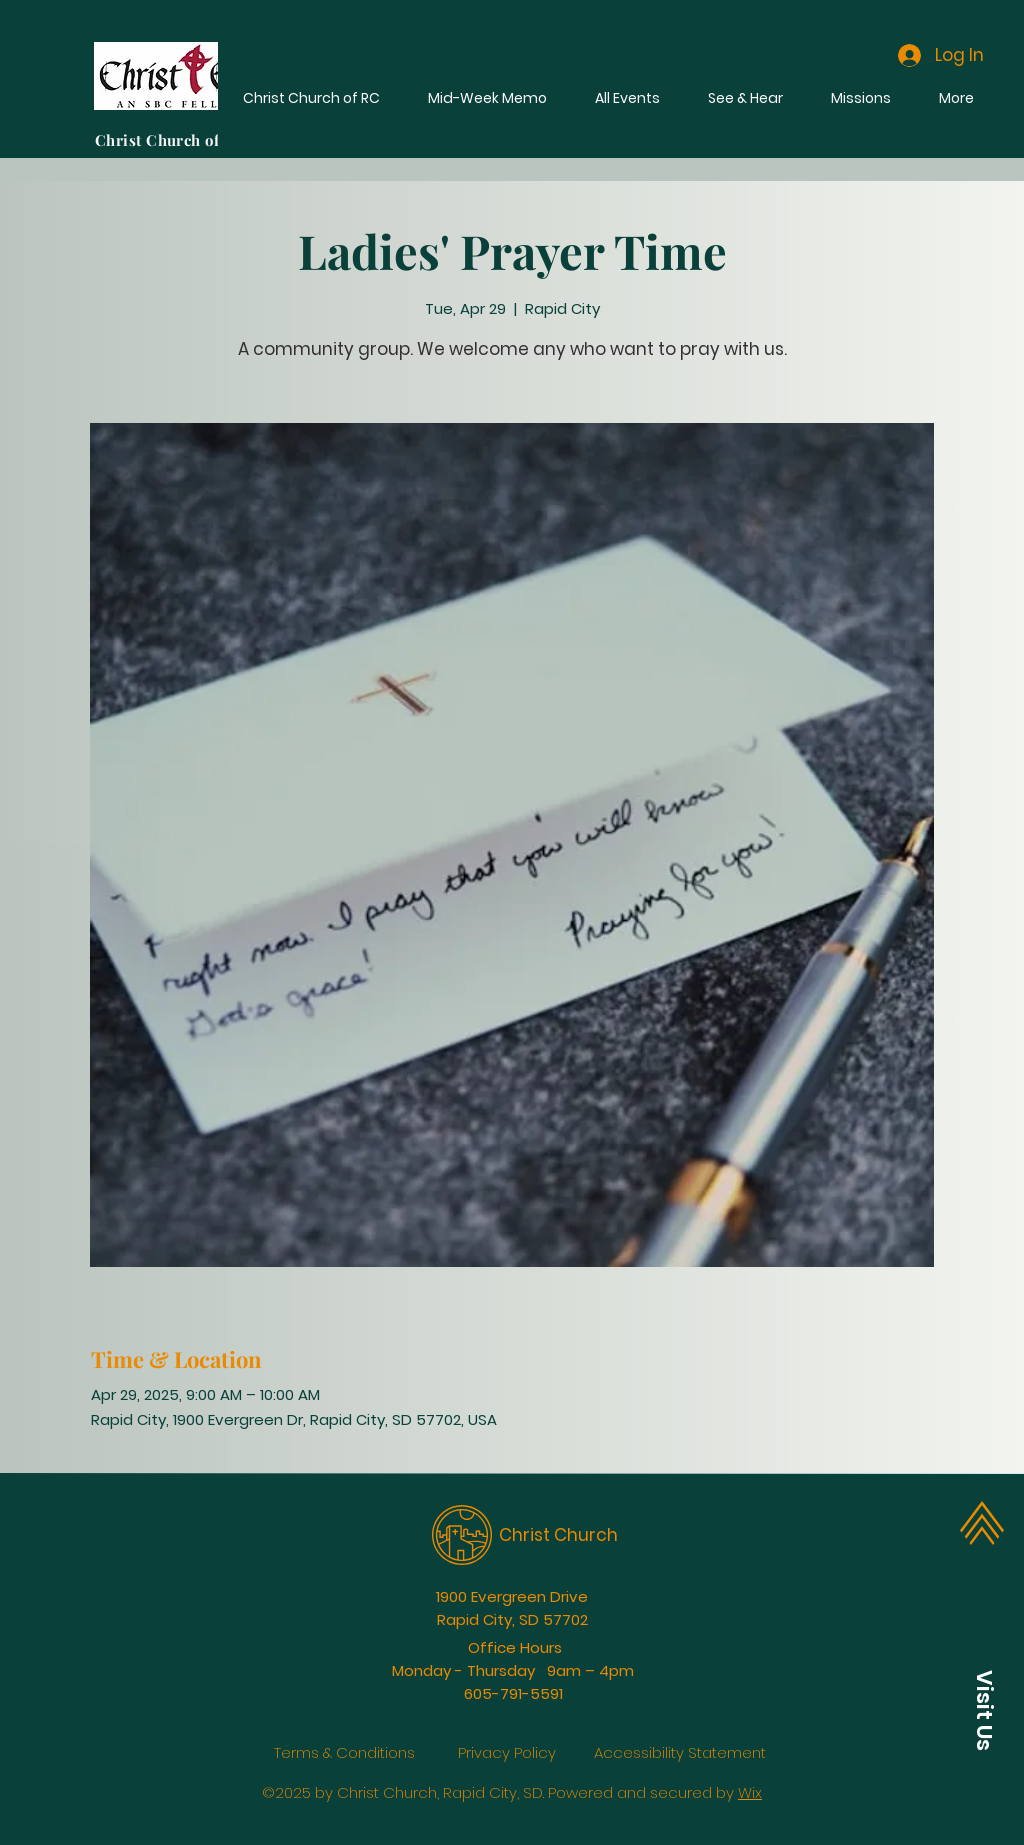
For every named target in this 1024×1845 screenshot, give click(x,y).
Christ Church (558, 1535)
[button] (984, 1710)
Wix (750, 1792)
